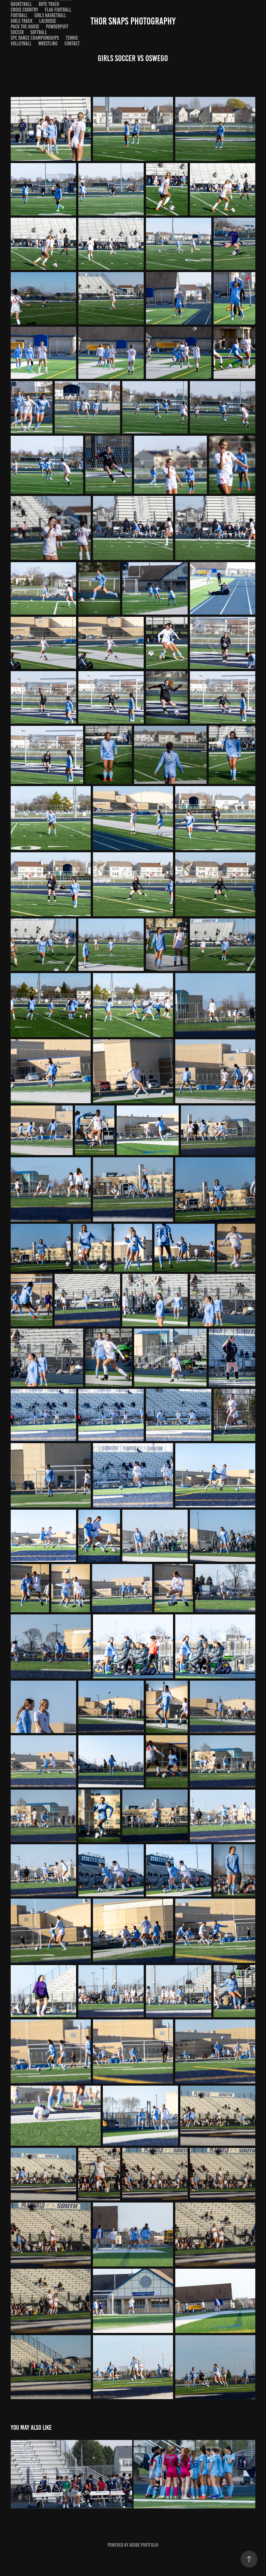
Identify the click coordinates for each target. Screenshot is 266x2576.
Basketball (21, 4)
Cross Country (24, 10)
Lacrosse (47, 21)
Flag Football (58, 10)
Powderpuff (57, 27)
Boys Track (49, 4)
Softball (38, 32)
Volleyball (21, 43)
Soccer (17, 32)
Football (19, 15)
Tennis (72, 38)
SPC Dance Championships (35, 38)
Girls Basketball (50, 15)
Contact (72, 43)
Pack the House (25, 27)
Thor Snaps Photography (133, 21)
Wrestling (47, 43)
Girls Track (21, 21)
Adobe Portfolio (143, 2545)
